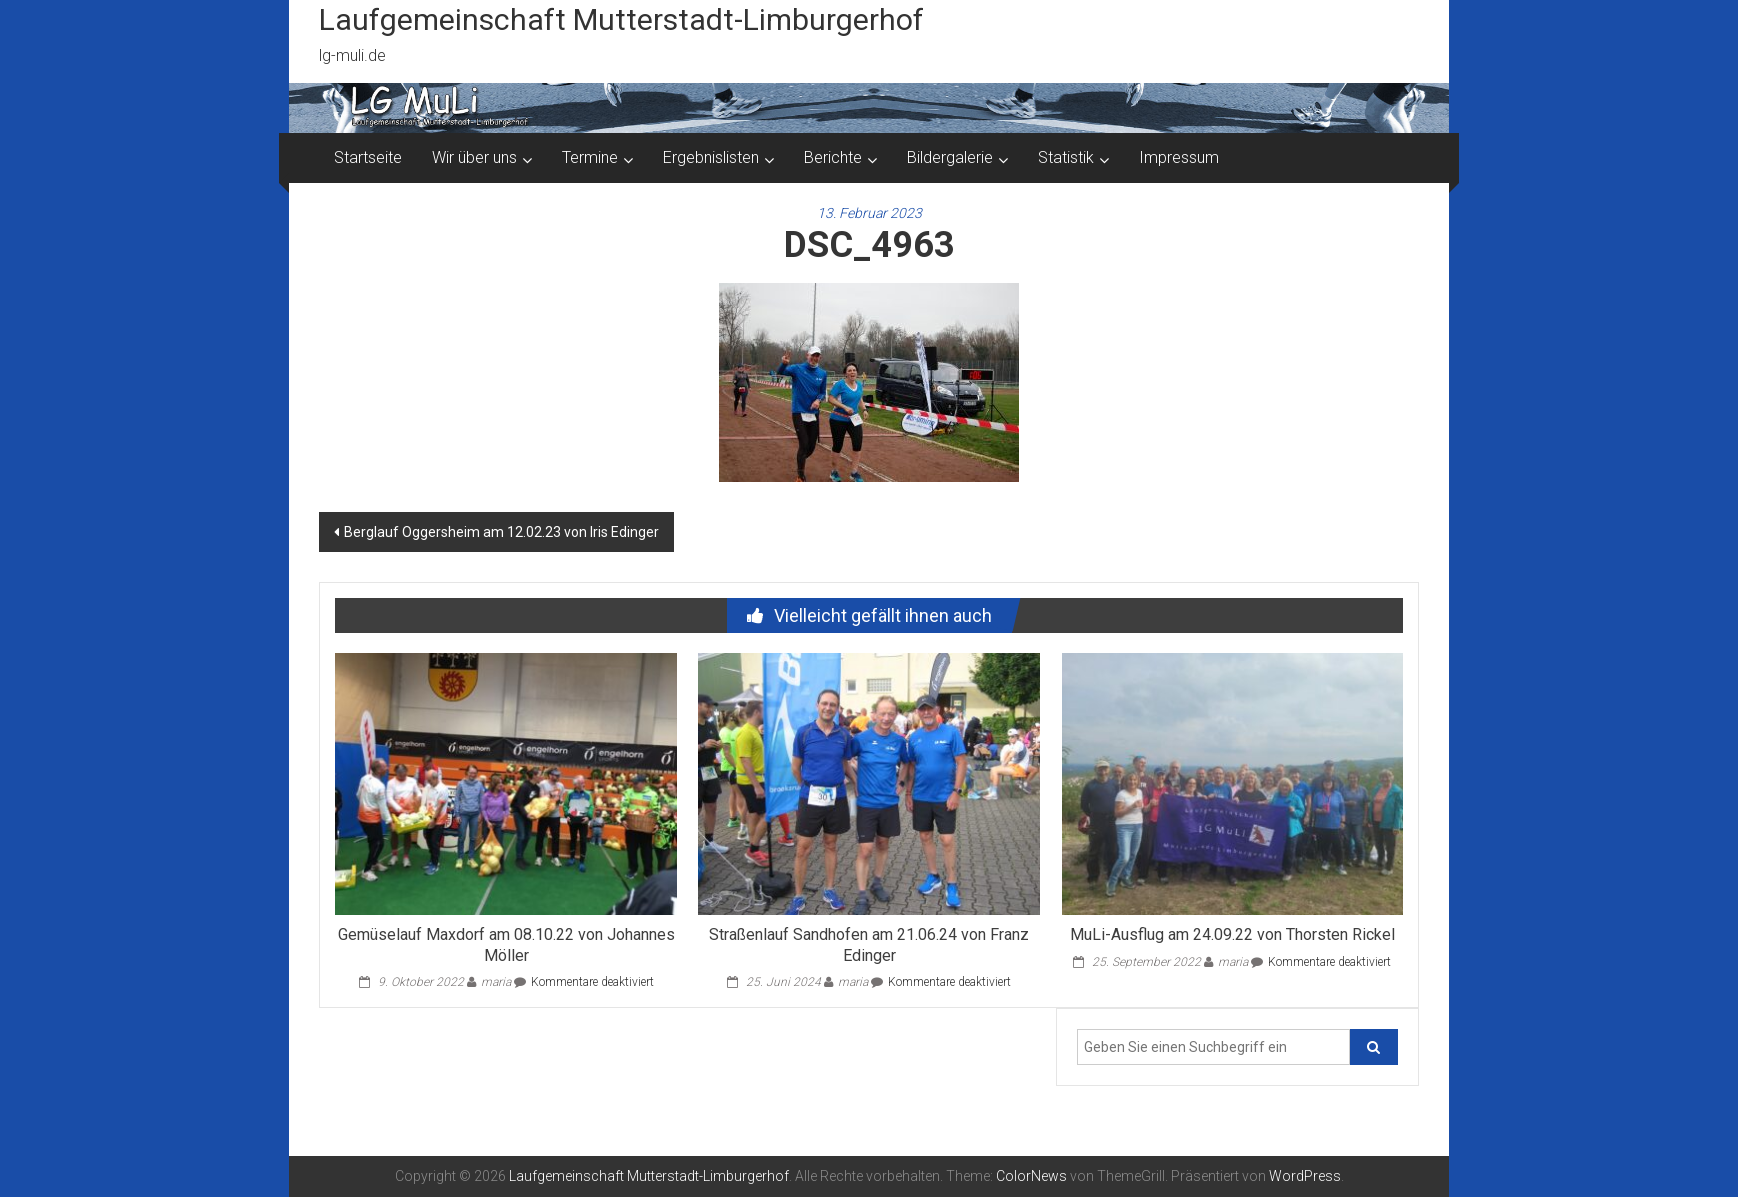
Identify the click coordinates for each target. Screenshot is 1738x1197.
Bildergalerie (950, 157)
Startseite (368, 157)
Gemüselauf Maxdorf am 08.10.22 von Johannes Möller (506, 945)
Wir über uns (474, 157)
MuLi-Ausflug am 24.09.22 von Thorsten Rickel (1232, 934)
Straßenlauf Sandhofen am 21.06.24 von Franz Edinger (869, 945)
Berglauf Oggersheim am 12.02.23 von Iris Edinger (501, 532)
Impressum (1179, 157)
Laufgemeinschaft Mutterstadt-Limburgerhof (621, 19)
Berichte (833, 157)
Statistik (1066, 157)
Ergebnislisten (711, 157)
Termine (590, 157)
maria (496, 982)
